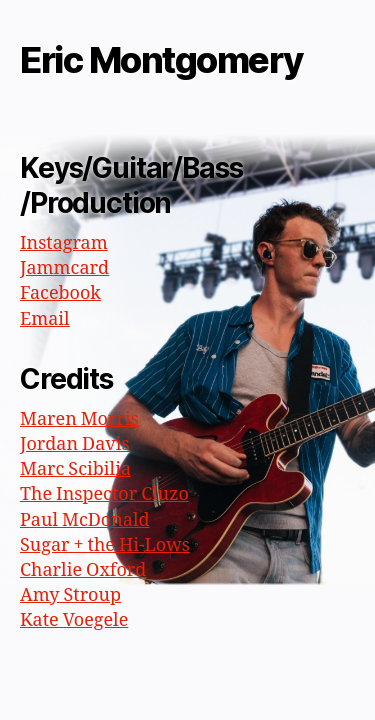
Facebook (60, 293)
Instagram (64, 243)
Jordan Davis (75, 444)
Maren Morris (79, 419)
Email (45, 319)
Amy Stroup (70, 595)
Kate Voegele (74, 620)
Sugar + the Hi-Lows (105, 545)
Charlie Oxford (83, 570)
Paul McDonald (85, 520)
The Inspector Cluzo (104, 494)
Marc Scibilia (75, 469)
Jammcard (64, 268)
